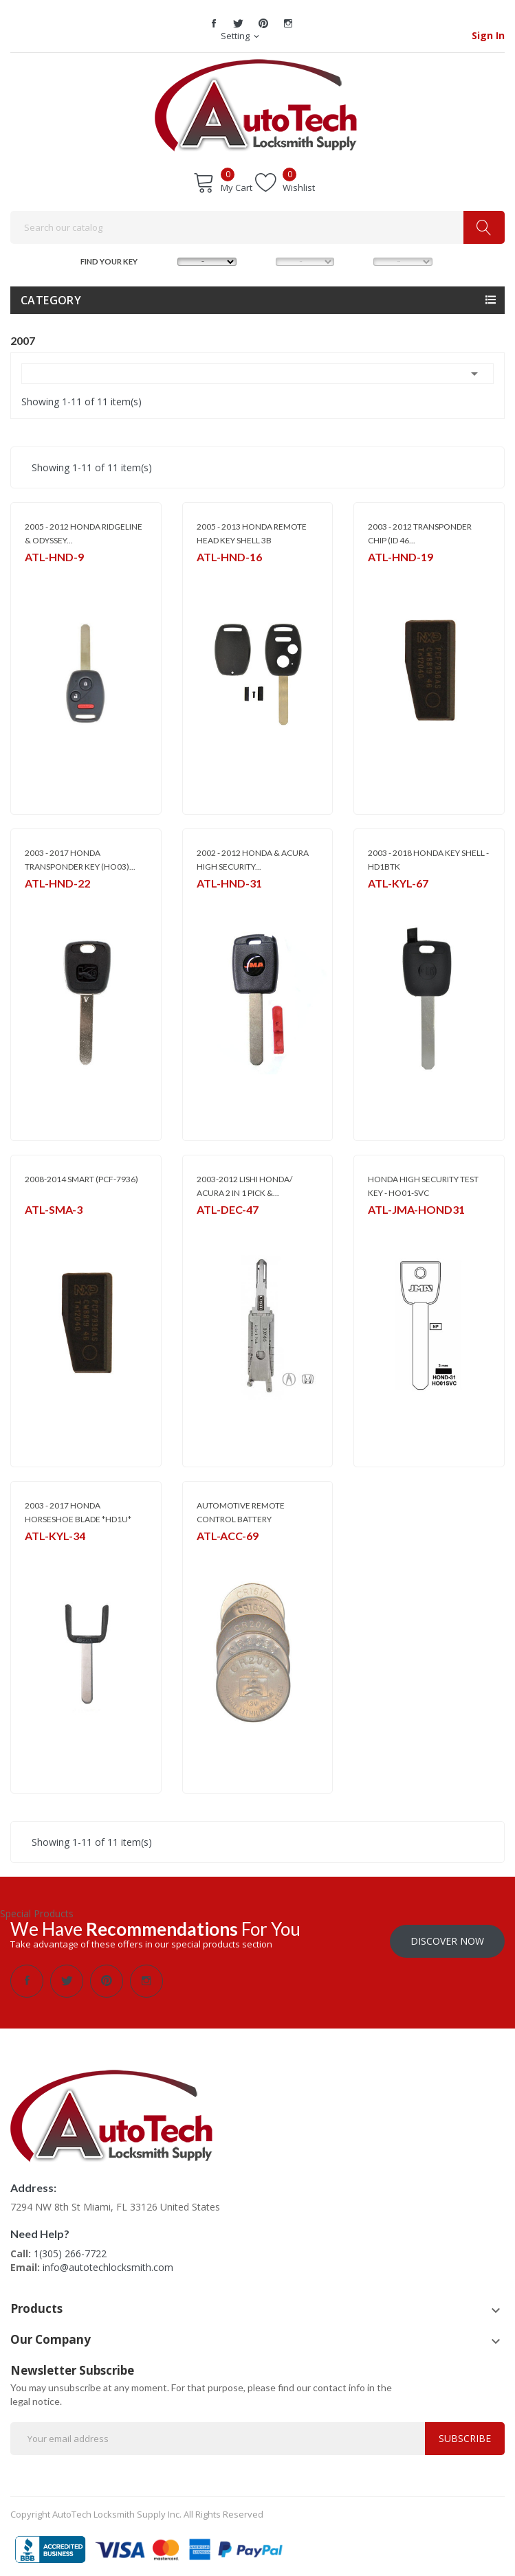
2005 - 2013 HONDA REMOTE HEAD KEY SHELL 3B (252, 533)
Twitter (238, 23)
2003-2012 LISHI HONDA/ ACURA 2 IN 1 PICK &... (244, 1186)
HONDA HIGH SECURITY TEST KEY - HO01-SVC (423, 1186)
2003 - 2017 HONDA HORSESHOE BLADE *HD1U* (78, 1512)
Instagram (288, 23)
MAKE (164, 260)
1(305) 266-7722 (70, 2248)
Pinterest (263, 23)
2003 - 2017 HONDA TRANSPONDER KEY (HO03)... (80, 860)
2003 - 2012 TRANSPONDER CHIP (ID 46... (420, 533)
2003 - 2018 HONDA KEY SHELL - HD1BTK (428, 860)
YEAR (359, 260)
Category (51, 300)
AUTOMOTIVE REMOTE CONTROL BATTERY (241, 1512)
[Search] (257, 227)
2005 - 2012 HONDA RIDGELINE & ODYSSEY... (83, 533)
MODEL (262, 260)
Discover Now (447, 1936)
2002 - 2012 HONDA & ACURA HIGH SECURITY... (253, 860)
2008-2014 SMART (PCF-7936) (81, 1179)
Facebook (213, 23)
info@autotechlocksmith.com (108, 2262)
